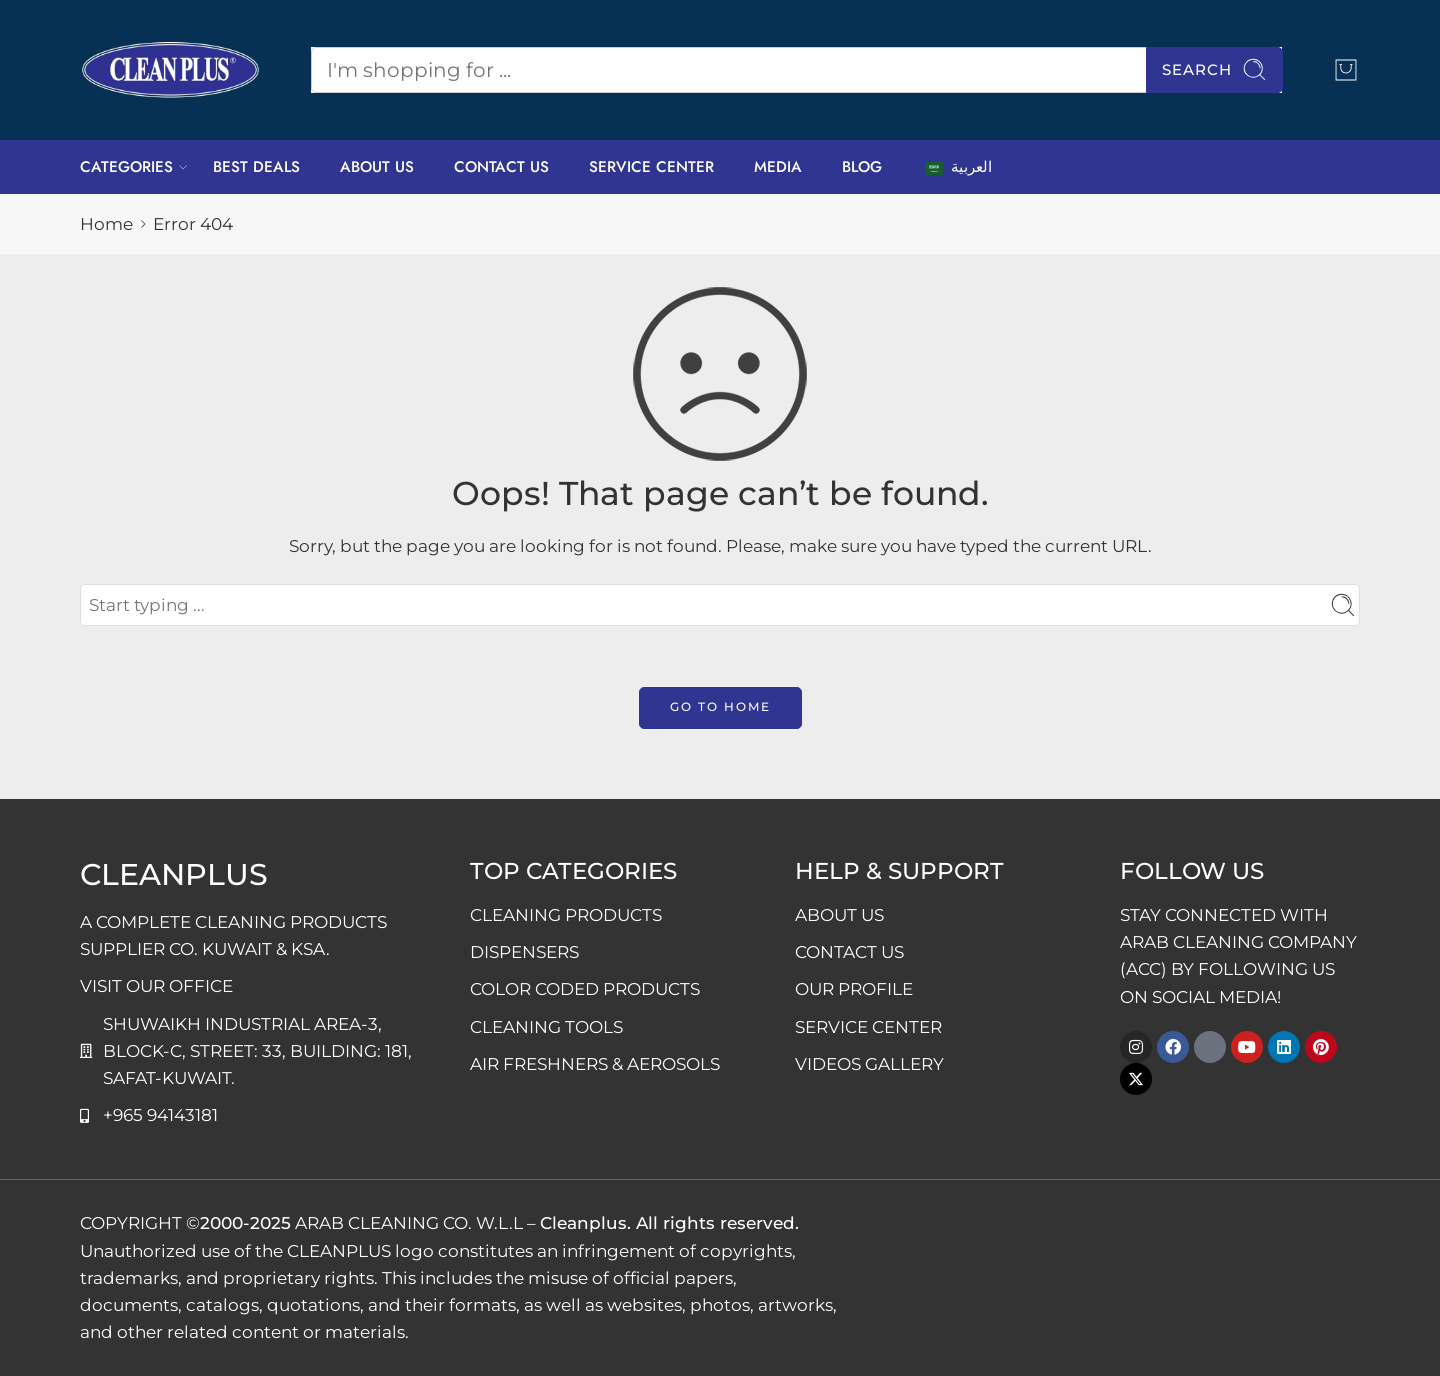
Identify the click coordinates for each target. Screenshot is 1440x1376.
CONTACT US (501, 167)
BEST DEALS (256, 167)
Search (1214, 69)
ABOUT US (377, 167)
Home (106, 224)
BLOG (862, 167)
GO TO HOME (720, 706)
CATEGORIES (126, 167)
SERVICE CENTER (651, 167)
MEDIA (778, 167)
